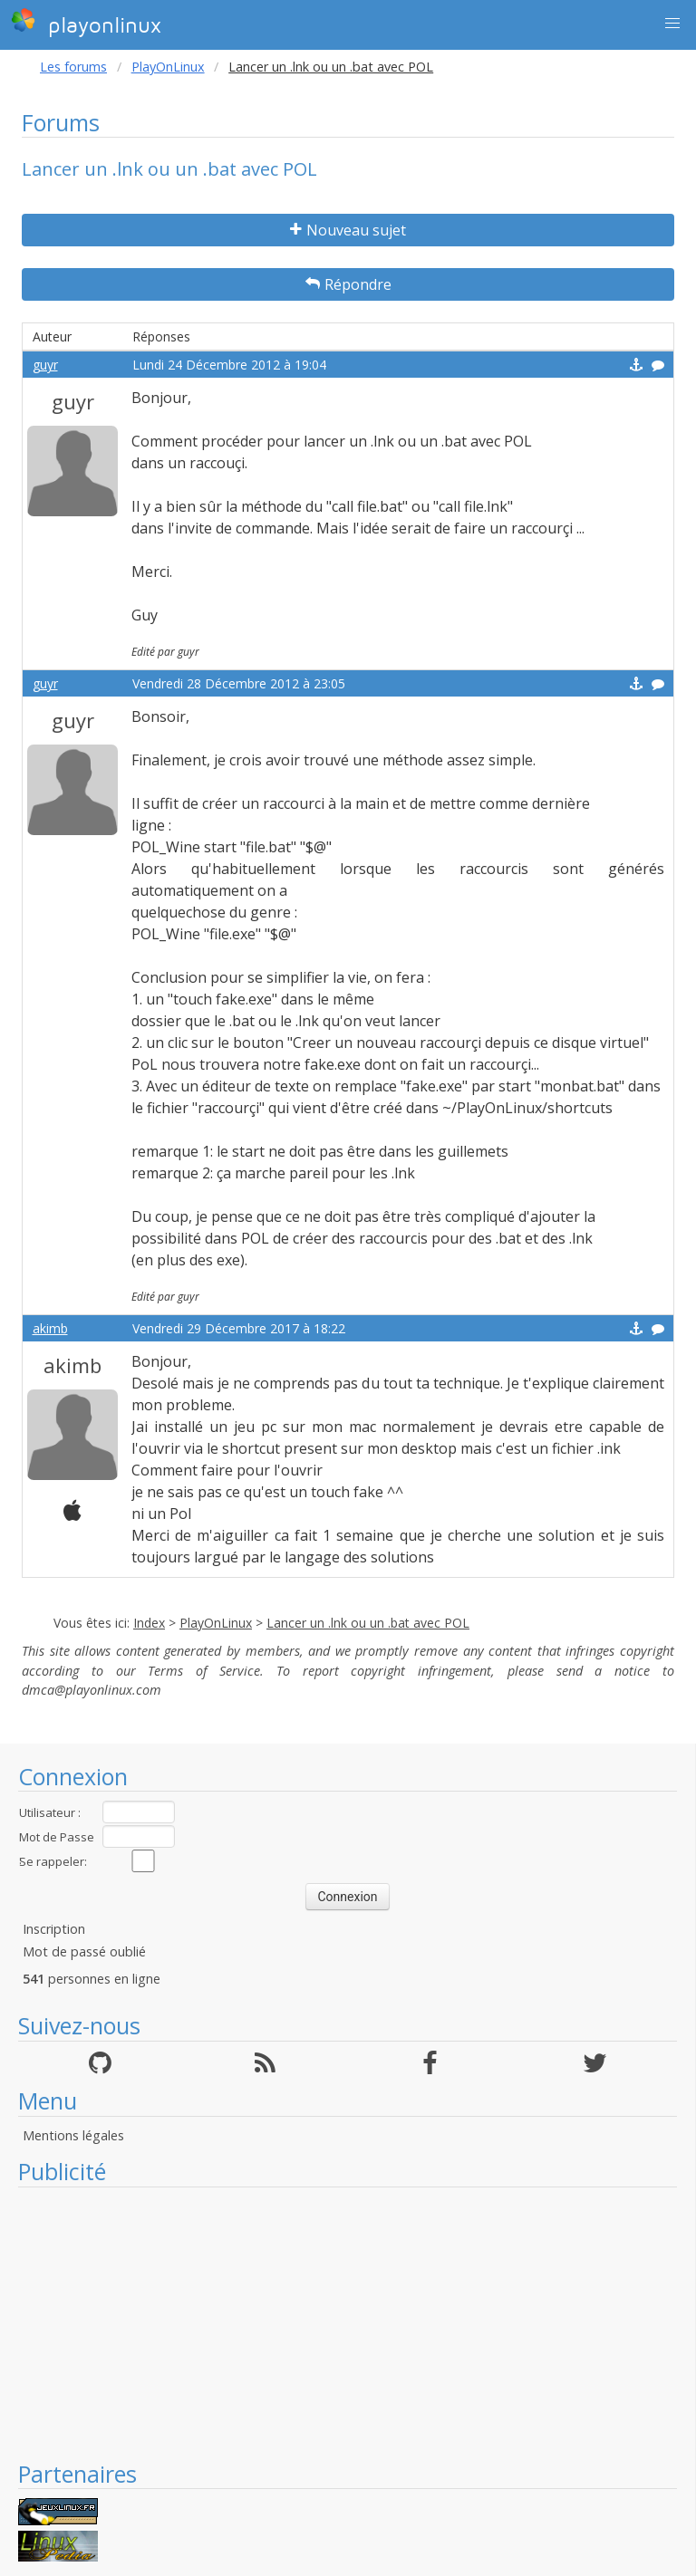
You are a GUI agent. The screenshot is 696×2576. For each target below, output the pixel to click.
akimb (50, 1328)
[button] (672, 23)
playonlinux (86, 22)
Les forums (73, 66)
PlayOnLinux (168, 66)
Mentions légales (73, 2135)
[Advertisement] (347, 2323)
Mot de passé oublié (84, 1951)
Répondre (348, 284)
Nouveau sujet (348, 230)
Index (149, 1622)
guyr (45, 364)
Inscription (54, 1928)
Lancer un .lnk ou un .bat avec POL (367, 1622)
